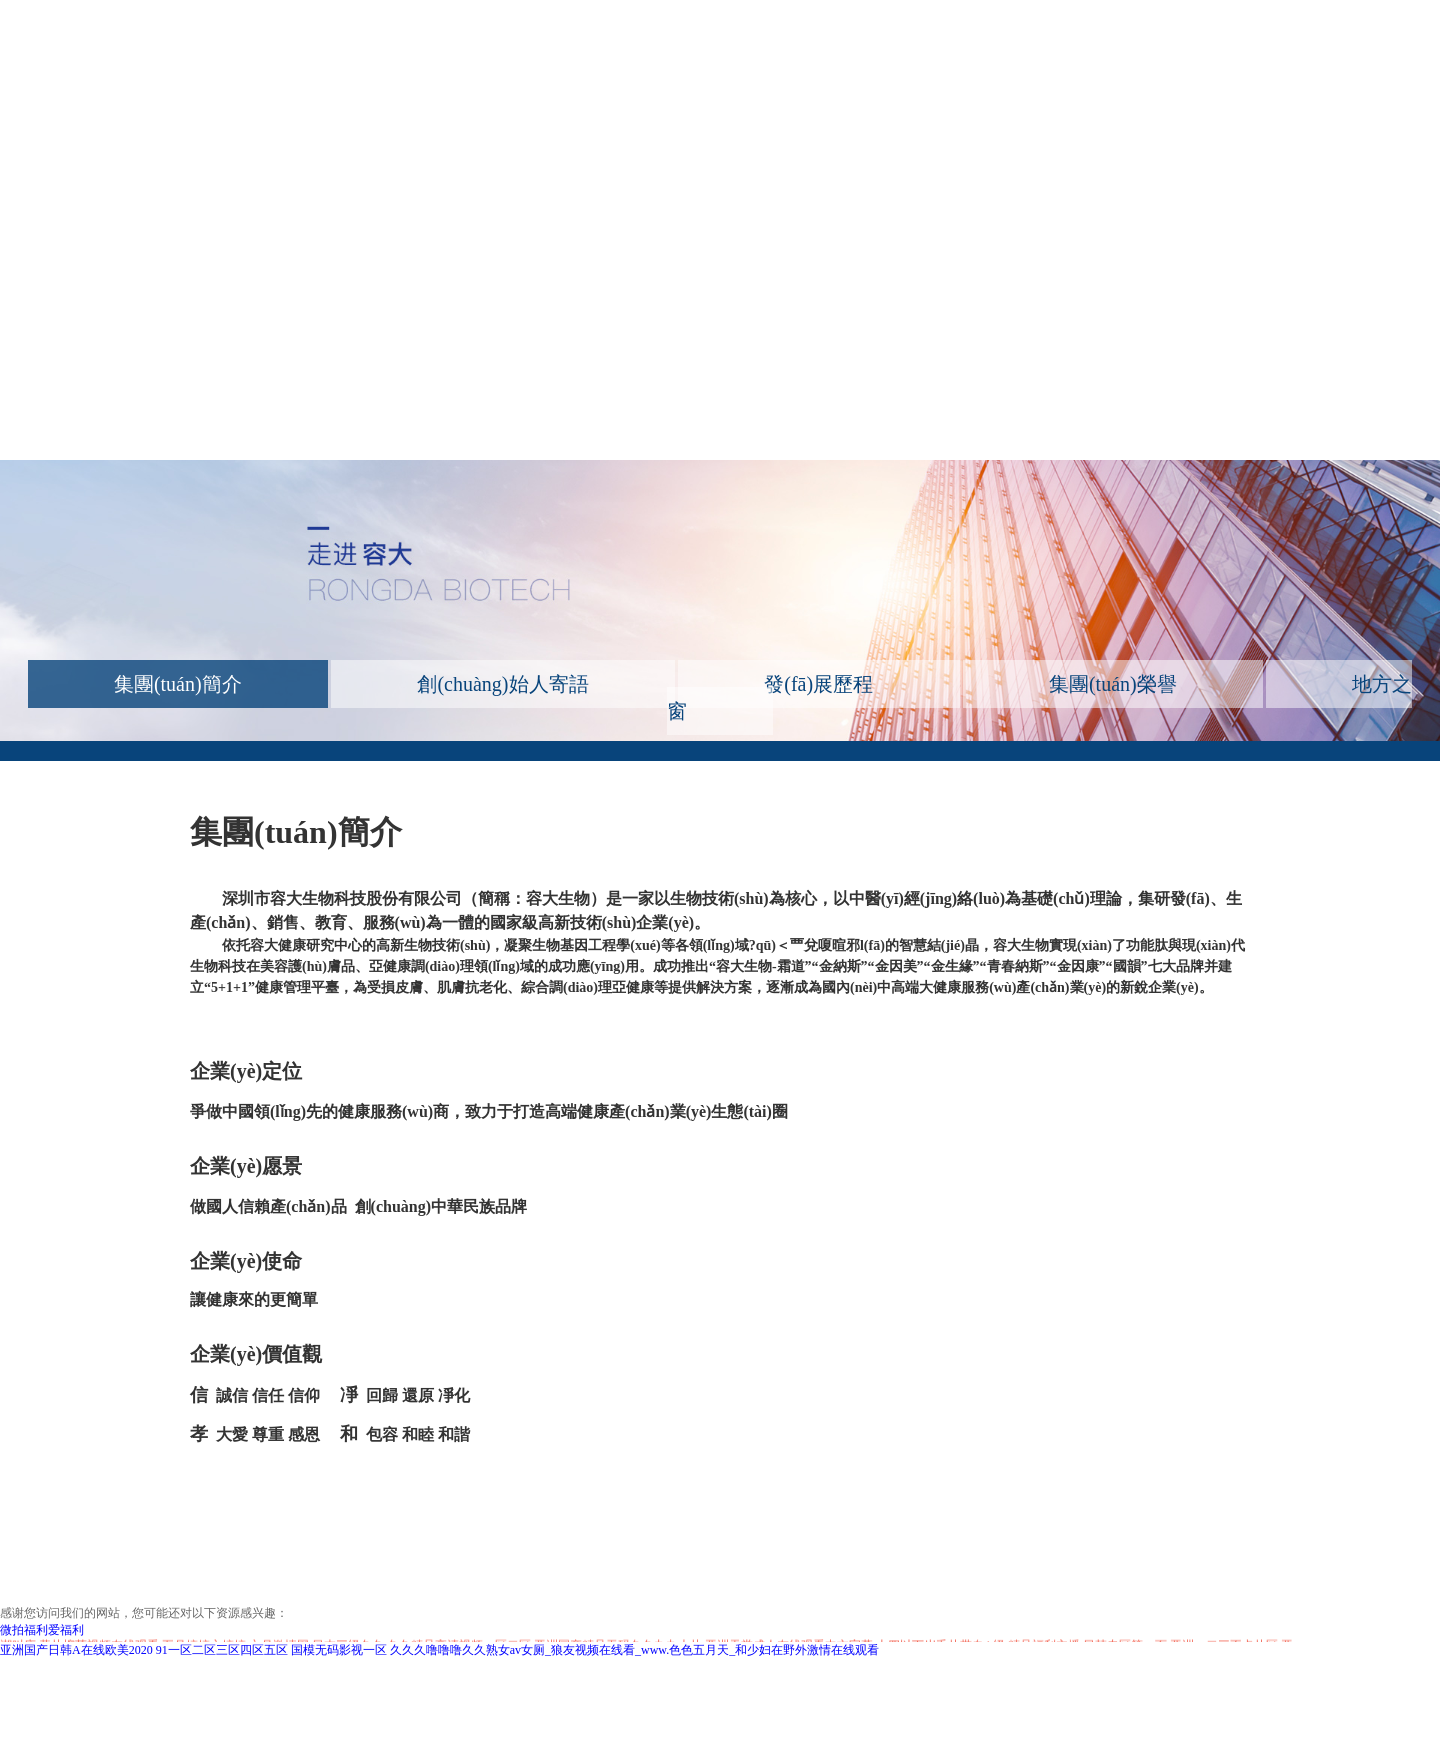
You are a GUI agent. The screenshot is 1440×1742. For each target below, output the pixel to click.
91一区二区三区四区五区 (222, 1650)
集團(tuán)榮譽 (1113, 684)
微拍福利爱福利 (42, 1630)
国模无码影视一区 (339, 1650)
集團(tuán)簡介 (178, 684)
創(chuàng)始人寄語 (502, 684)
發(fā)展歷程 (818, 684)
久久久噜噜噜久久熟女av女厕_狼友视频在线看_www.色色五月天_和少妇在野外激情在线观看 (635, 1650)
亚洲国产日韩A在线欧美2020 (76, 1650)
